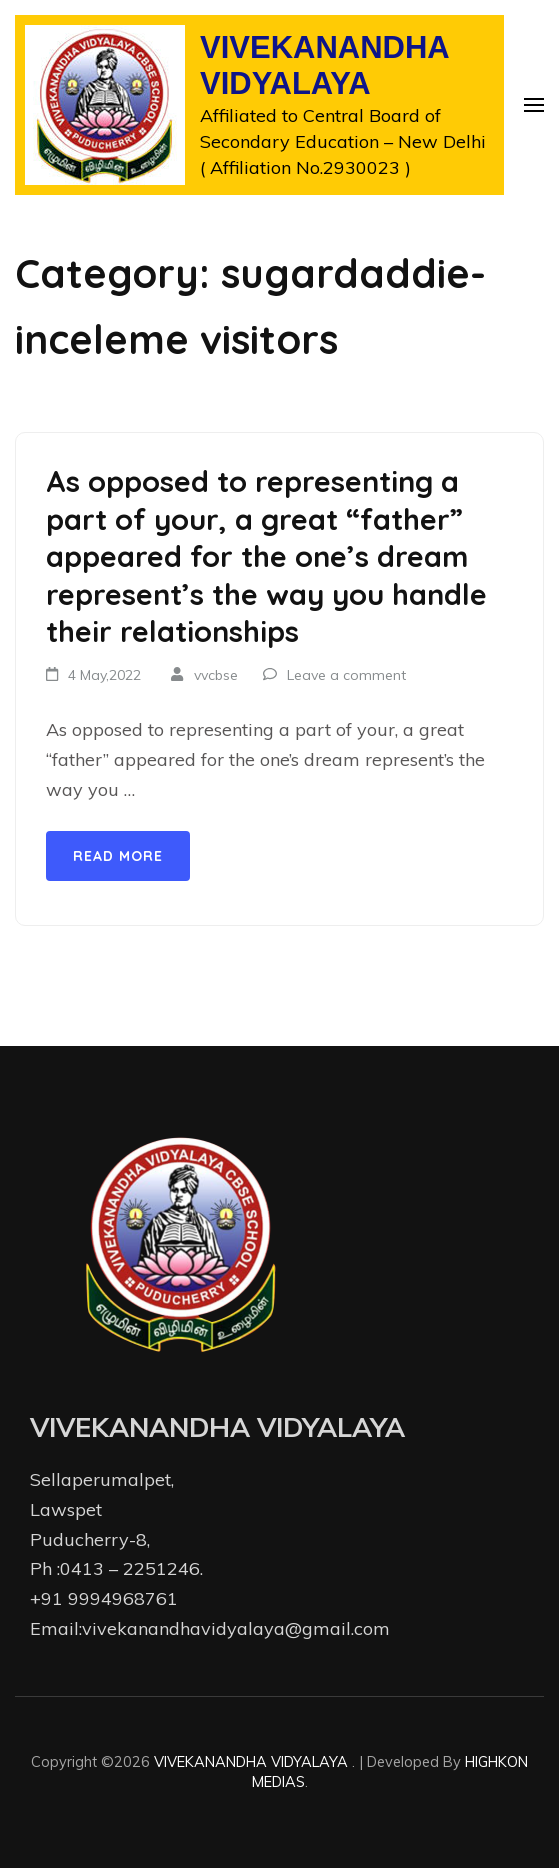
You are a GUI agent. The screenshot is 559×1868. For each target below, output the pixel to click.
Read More (118, 856)
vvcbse (216, 675)
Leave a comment (346, 675)
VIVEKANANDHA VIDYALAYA (324, 66)
